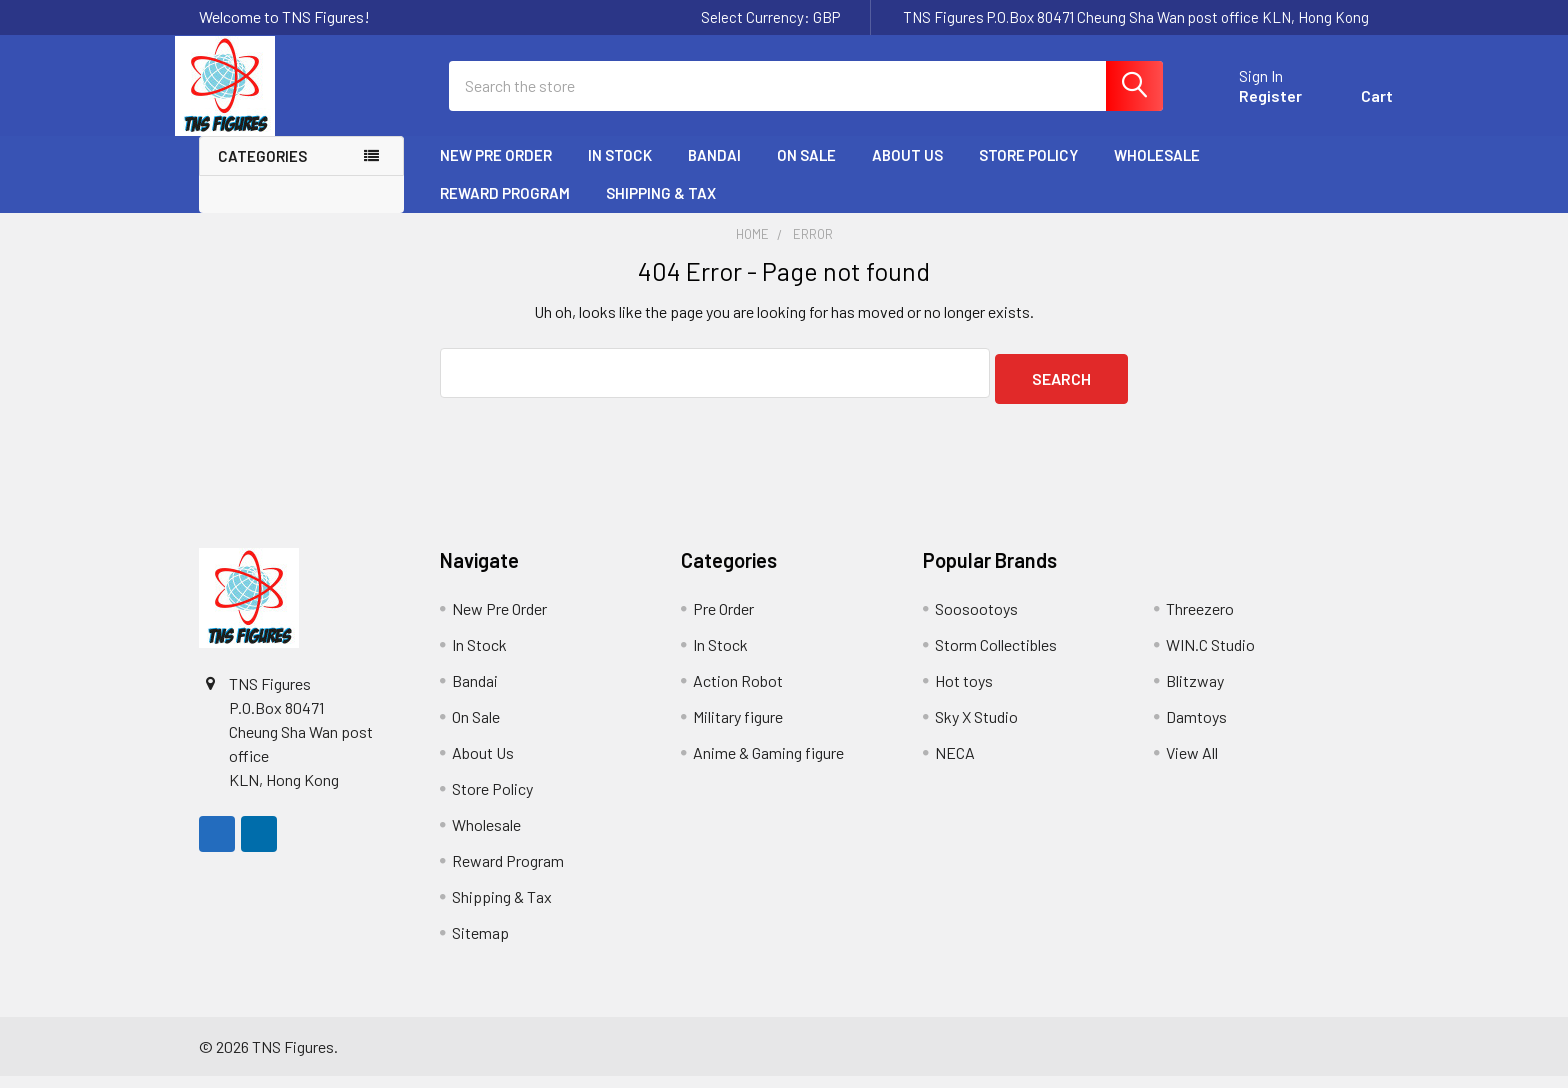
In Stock (620, 173)
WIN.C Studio (1210, 656)
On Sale (806, 173)
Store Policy (1028, 173)
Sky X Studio (976, 728)
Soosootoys (976, 620)
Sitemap (480, 944)
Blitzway (1195, 692)
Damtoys (1196, 728)
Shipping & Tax (661, 211)
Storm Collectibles (996, 656)
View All (1192, 764)
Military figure (738, 728)
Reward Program (505, 211)
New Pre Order (496, 173)
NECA (955, 764)
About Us (907, 173)
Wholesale (1157, 173)
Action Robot (738, 692)
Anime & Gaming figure (768, 764)
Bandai (714, 173)
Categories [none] (262, 174)
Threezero (1200, 620)
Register (1246, 107)
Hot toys (964, 692)
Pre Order (723, 620)
